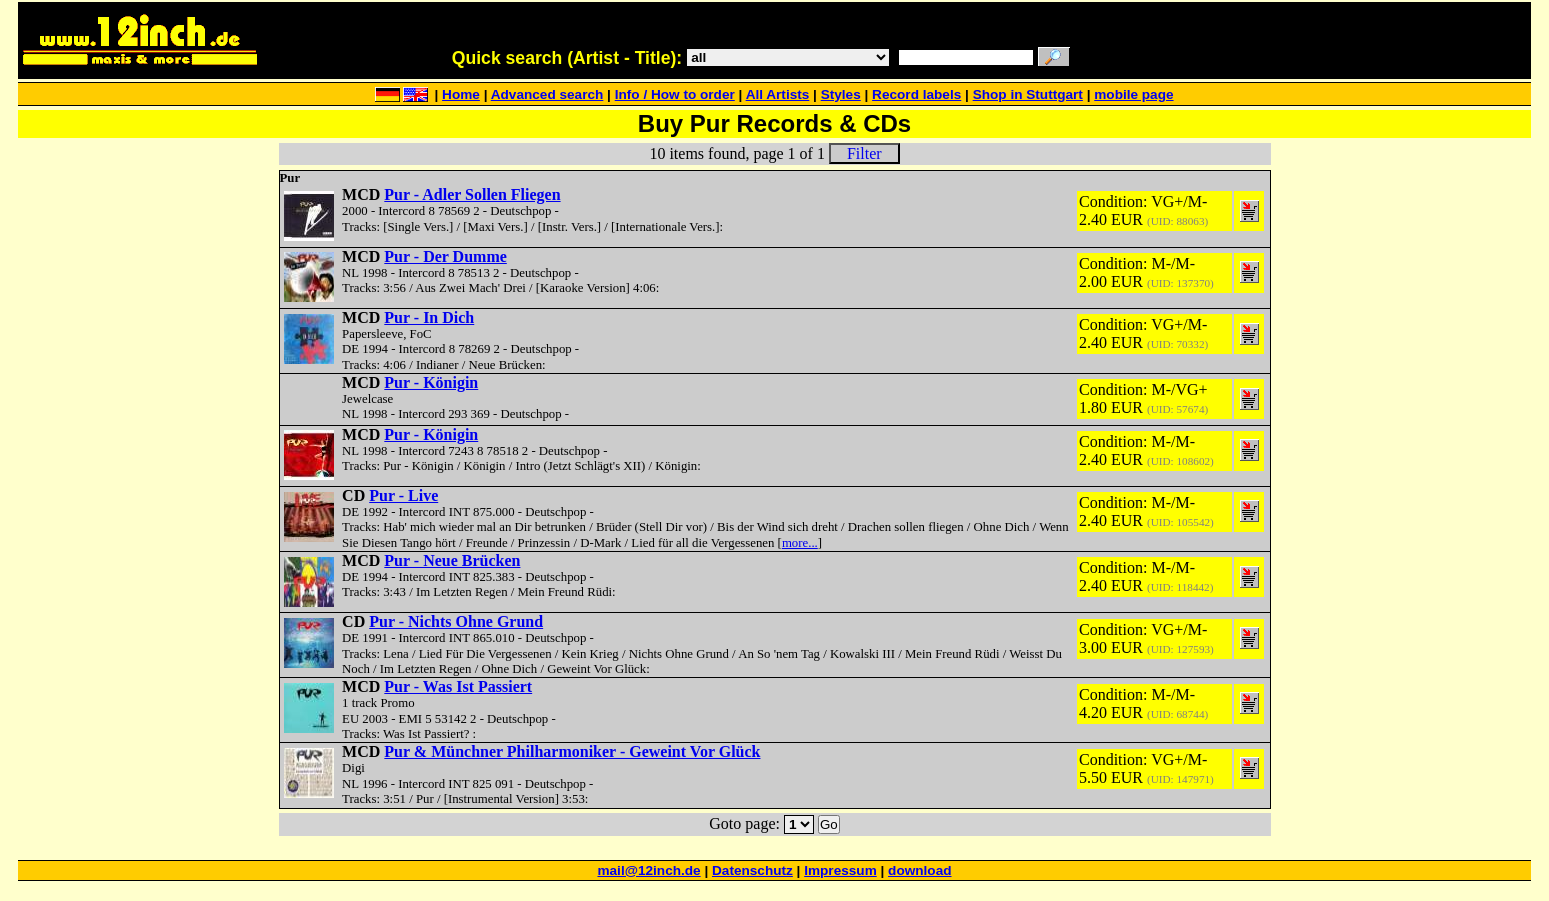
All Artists (778, 94)
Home (461, 94)
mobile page (1133, 94)
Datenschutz (752, 870)
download (919, 870)
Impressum (840, 870)
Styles (841, 94)
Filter (864, 153)
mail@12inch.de (648, 870)
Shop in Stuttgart (1028, 94)
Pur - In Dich (429, 317)
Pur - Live (403, 495)
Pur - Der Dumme (445, 256)
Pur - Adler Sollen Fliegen (472, 194)
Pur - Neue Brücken (452, 560)
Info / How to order (675, 94)
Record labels (916, 94)
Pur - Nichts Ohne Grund (456, 621)
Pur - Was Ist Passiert (458, 686)
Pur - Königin (431, 382)
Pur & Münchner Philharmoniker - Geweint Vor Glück (572, 751)
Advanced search (547, 94)
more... (800, 543)
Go (829, 824)
